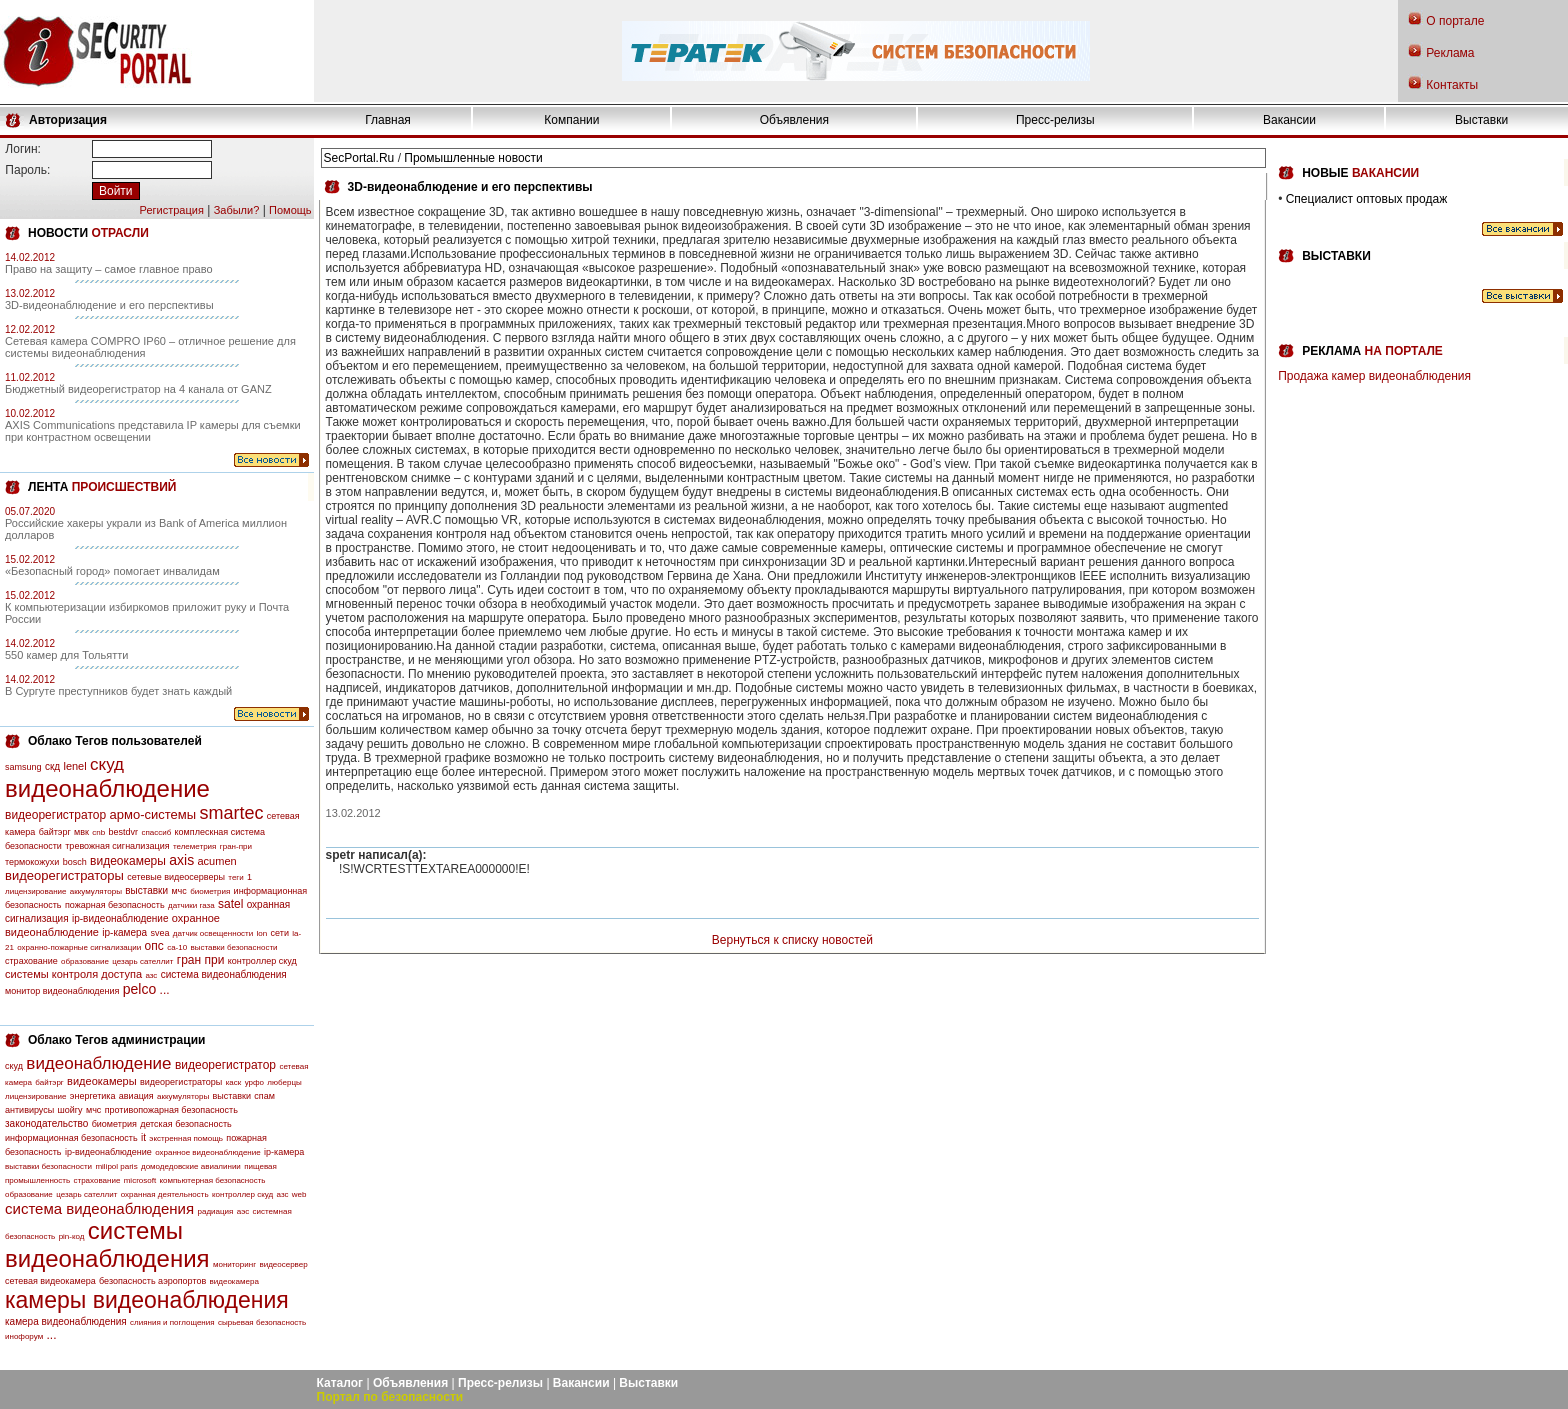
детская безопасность (186, 1124)
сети (280, 933)
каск (234, 1082)
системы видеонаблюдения (107, 1244)
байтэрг (55, 832)
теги (235, 877)
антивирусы (29, 1110)
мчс (178, 891)
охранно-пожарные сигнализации (79, 947)
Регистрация (172, 210)
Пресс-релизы (1055, 120)
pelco (139, 989)
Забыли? (237, 210)
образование (85, 961)
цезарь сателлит (142, 961)
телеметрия (194, 846)
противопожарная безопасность (171, 1110)
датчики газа (191, 905)
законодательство (46, 1123)
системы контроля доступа (73, 974)
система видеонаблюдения (224, 974)
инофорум (24, 1336)
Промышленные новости (473, 158)
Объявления (794, 120)
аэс (243, 1211)
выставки (146, 890)
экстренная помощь (186, 1138)
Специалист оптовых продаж (1366, 199)
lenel (74, 766)
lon (262, 933)
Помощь (290, 210)
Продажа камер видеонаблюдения (1374, 376)
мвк (81, 832)
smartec (231, 813)
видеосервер (283, 1264)
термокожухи (32, 862)
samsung (23, 767)
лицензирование (35, 891)
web (299, 1194)
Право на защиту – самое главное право (109, 269)
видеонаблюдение (107, 788)
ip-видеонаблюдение (120, 918)
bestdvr (124, 832)
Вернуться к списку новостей (792, 940)
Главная (388, 120)
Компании (571, 120)
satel (230, 904)
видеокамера (234, 1281)
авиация (136, 1096)
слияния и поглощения (172, 1322)
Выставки (1481, 120)
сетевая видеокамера (50, 1281)
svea (159, 933)
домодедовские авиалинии (191, 1166)
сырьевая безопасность (262, 1322)
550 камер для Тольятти (66, 655)
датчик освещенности (213, 933)
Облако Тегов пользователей (115, 741)
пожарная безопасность (115, 905)
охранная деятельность (165, 1194)
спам (264, 1096)
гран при (201, 960)
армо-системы (153, 814)
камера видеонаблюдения (66, 1321)
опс (154, 946)
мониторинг (234, 1264)
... (165, 990)
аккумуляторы (96, 891)
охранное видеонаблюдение (208, 1152)
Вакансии (1289, 120)
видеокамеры (128, 861)
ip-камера (124, 932)
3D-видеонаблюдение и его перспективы (109, 305)
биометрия (210, 891)
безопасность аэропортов (152, 1281)
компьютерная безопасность (213, 1180)
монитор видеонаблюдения (62, 991)
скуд (107, 764)
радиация (215, 1211)
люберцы (284, 1082)
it (143, 1137)
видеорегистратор (55, 815)
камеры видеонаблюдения (147, 1300)
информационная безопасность (71, 1138)
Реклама (1450, 53)
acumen (216, 861)
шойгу (70, 1110)
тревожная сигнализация (117, 846)
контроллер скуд (262, 961)
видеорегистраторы (64, 875)
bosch (75, 862)
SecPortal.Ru (359, 158)
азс (151, 975)
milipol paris (116, 1166)
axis (181, 860)
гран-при (236, 846)
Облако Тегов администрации (116, 1040)
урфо (254, 1082)
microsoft (140, 1180)
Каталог (340, 1383)
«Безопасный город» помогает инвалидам (112, 571)
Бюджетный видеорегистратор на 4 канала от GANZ (138, 389)
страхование (31, 961)
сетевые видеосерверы (176, 877)
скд (52, 766)
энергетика (93, 1096)
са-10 (177, 947)
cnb (98, 832)
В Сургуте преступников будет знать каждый (118, 691)
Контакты (1452, 85)
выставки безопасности (233, 947)
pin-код (72, 1236)
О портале (1455, 21)
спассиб (156, 832)
